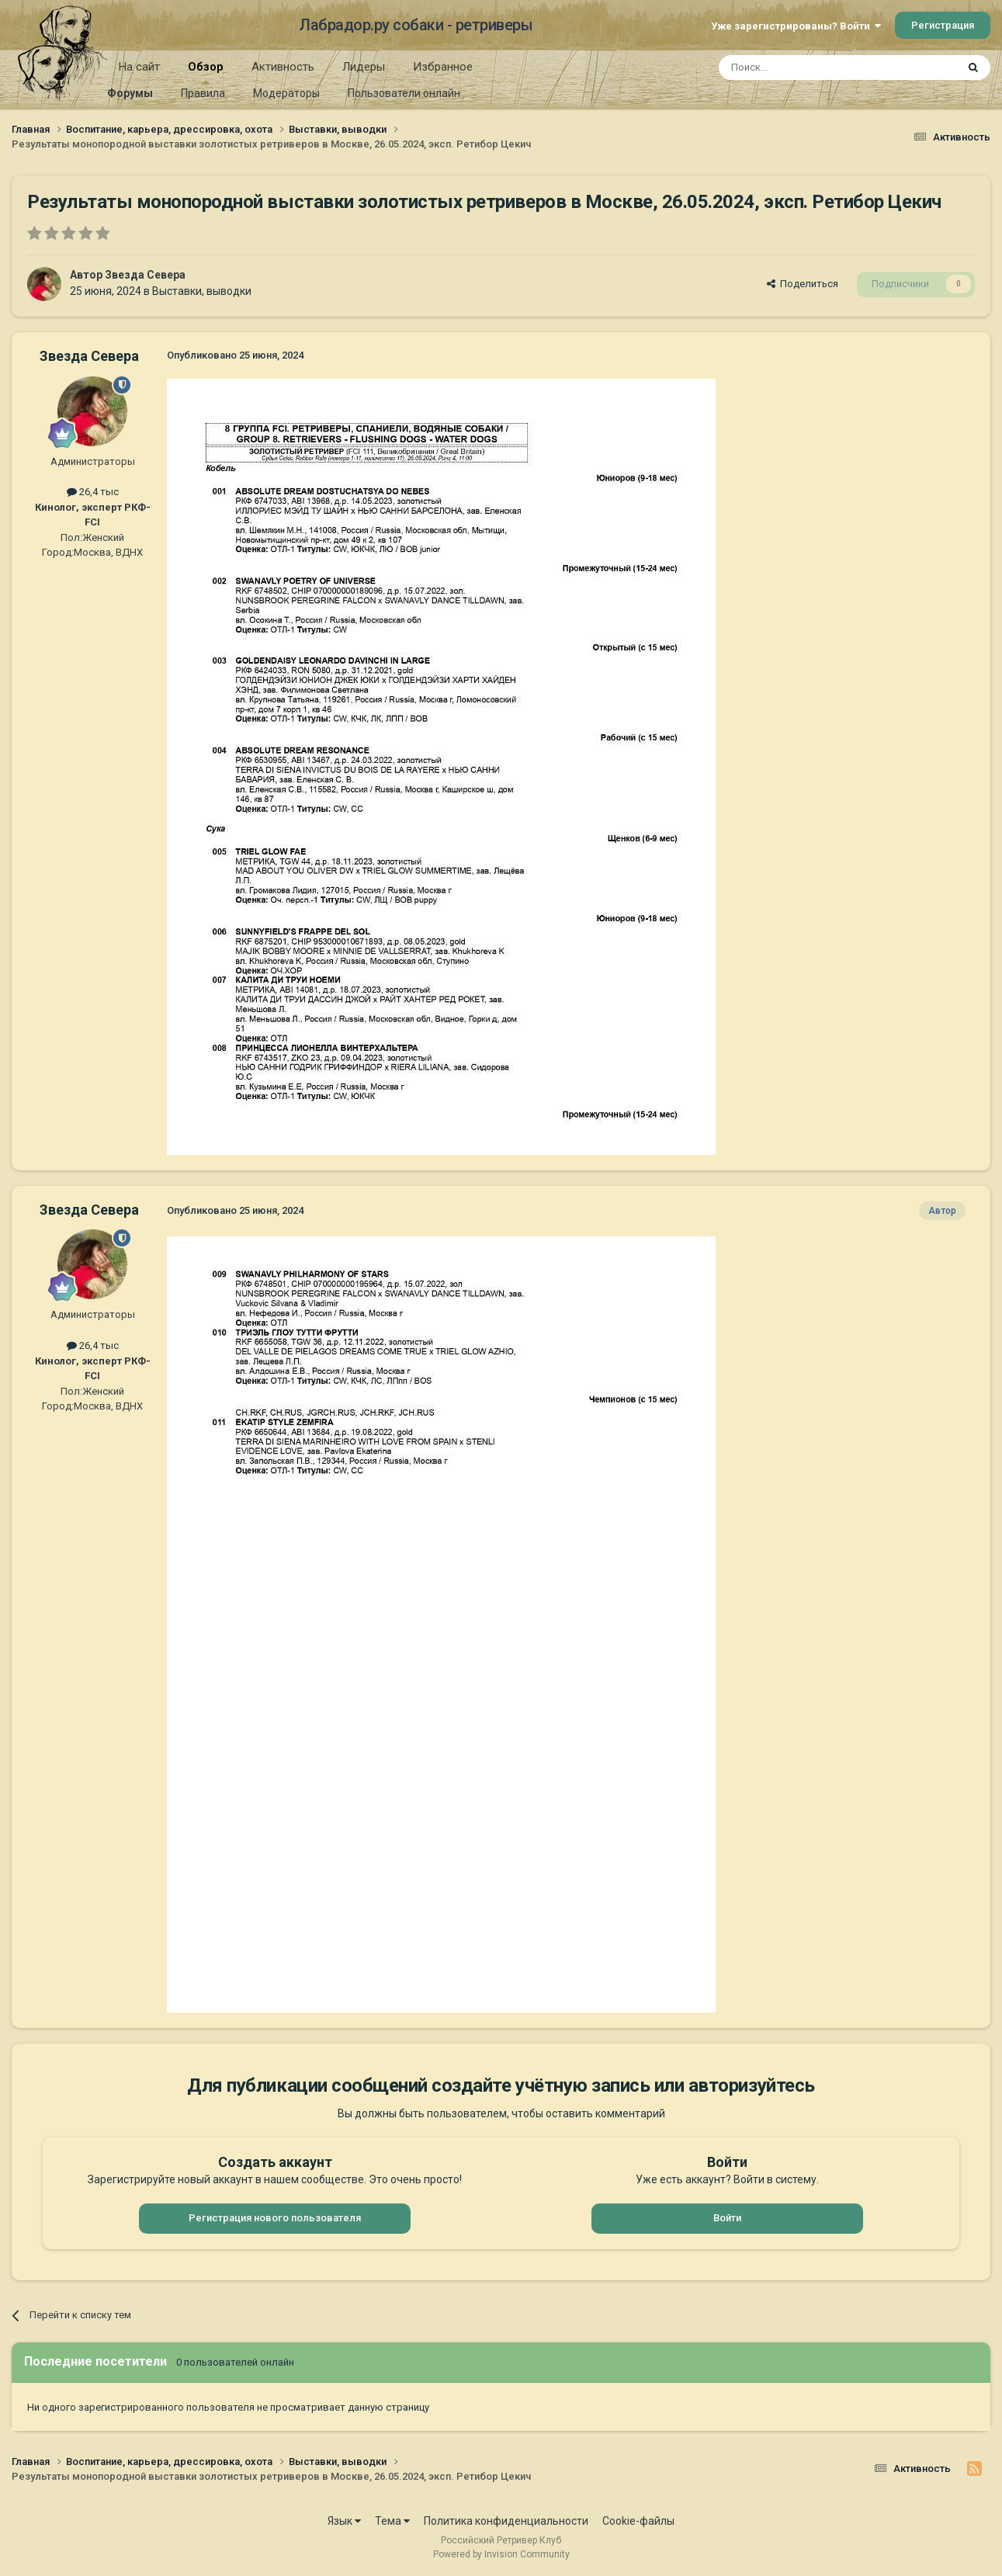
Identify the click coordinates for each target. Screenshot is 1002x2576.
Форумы (130, 93)
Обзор (206, 72)
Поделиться (802, 283)
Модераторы (286, 93)
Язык (344, 2521)
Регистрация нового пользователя (275, 2218)
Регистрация (942, 25)
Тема (392, 2521)
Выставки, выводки (201, 291)
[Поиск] (802, 67)
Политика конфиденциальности (506, 2521)
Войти (727, 2218)
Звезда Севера (145, 275)
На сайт (139, 67)
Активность (282, 67)
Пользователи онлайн (404, 93)
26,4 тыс (93, 492)
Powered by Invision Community (501, 2554)
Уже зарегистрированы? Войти (796, 26)
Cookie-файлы (638, 2521)
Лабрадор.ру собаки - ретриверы (415, 25)
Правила (203, 93)
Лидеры (363, 67)
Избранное (443, 67)
